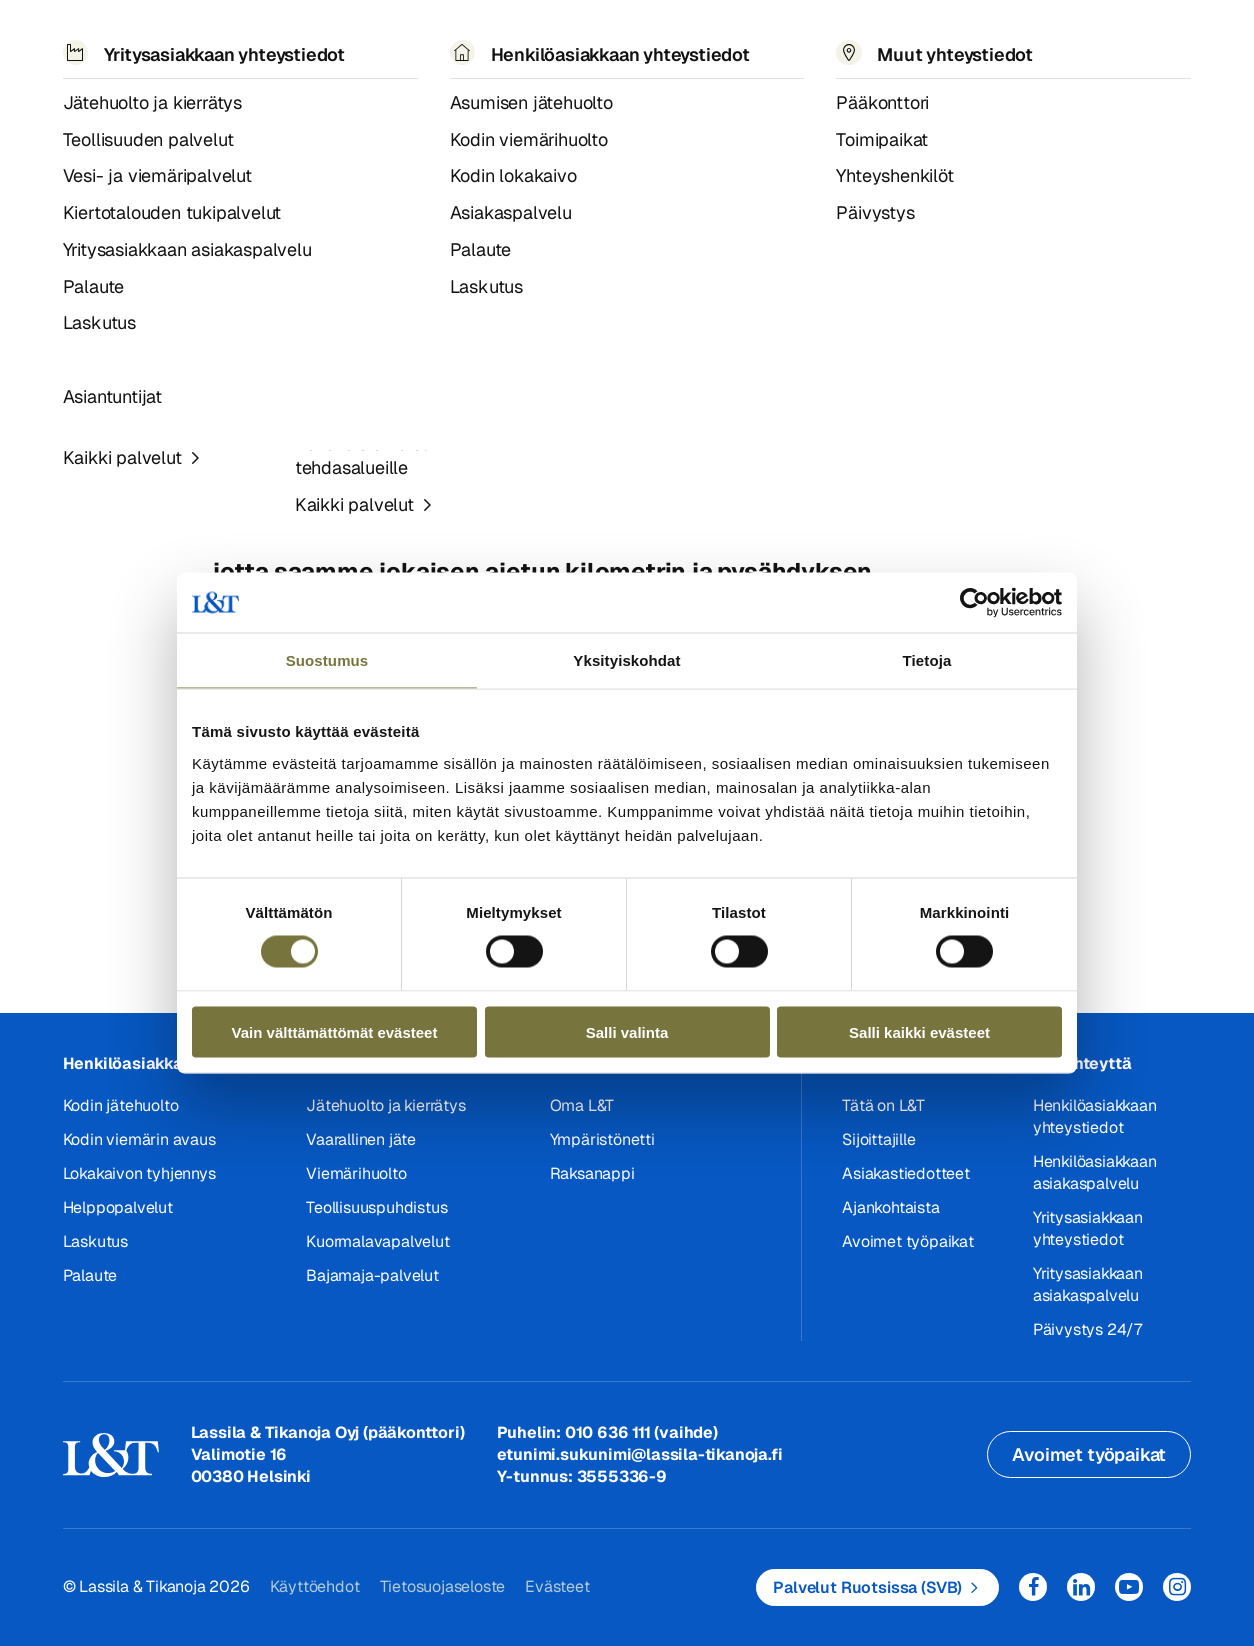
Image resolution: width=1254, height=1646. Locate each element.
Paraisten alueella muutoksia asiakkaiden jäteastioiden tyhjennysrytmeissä (483, 98)
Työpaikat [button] (698, 39)
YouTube (1129, 1587)
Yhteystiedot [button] (835, 39)
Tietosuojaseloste (443, 1586)
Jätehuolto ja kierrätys (385, 1105)
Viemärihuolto (356, 1173)
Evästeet (557, 1586)
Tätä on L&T (883, 1105)
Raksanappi (592, 1173)
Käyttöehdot (315, 1586)
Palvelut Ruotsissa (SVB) (867, 1587)
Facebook (1033, 1587)
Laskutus (95, 1241)
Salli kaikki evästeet (919, 1031)
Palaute (90, 1275)
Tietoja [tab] (927, 660)
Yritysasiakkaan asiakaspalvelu (1088, 1284)
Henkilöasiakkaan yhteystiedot (1095, 1116)
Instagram (1177, 1587)
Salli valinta (627, 1031)
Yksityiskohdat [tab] (626, 660)
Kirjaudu (1123, 40)
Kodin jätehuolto (121, 1105)
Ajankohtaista (890, 1207)
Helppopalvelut (118, 1207)
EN (975, 40)
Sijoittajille (878, 1139)
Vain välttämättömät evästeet (335, 1031)
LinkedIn (1081, 1587)
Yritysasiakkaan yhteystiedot (1088, 1228)
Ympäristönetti (602, 1139)
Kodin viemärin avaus (139, 1139)
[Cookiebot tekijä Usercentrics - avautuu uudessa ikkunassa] (974, 603)
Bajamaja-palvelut (372, 1275)
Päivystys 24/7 (1087, 1329)
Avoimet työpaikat (908, 1241)
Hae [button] (1019, 40)
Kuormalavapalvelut (377, 1241)
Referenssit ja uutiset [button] (366, 39)
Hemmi (71, 99)
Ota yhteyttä (1082, 1063)
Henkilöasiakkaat (131, 1063)
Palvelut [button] (197, 39)
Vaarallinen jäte (361, 1139)
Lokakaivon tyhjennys (139, 1173)
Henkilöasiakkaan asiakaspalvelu (1095, 1172)
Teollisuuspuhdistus (376, 1207)
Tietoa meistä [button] (557, 39)
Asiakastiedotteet (158, 98)
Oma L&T (582, 1105)
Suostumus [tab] (327, 660)
